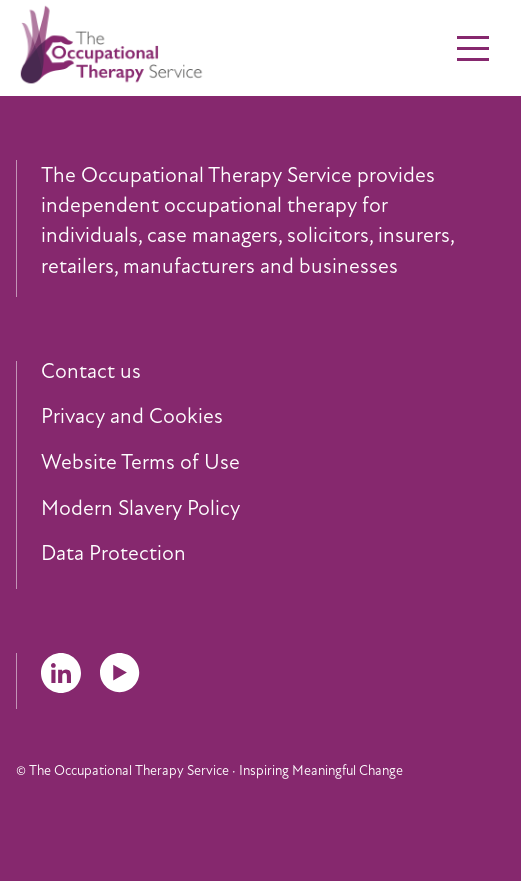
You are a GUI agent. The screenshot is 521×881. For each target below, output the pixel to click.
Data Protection (113, 554)
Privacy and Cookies (132, 417)
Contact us (91, 372)
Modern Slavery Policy (140, 509)
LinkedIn (61, 673)
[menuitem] (273, 372)
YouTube (120, 673)
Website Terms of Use (140, 463)
